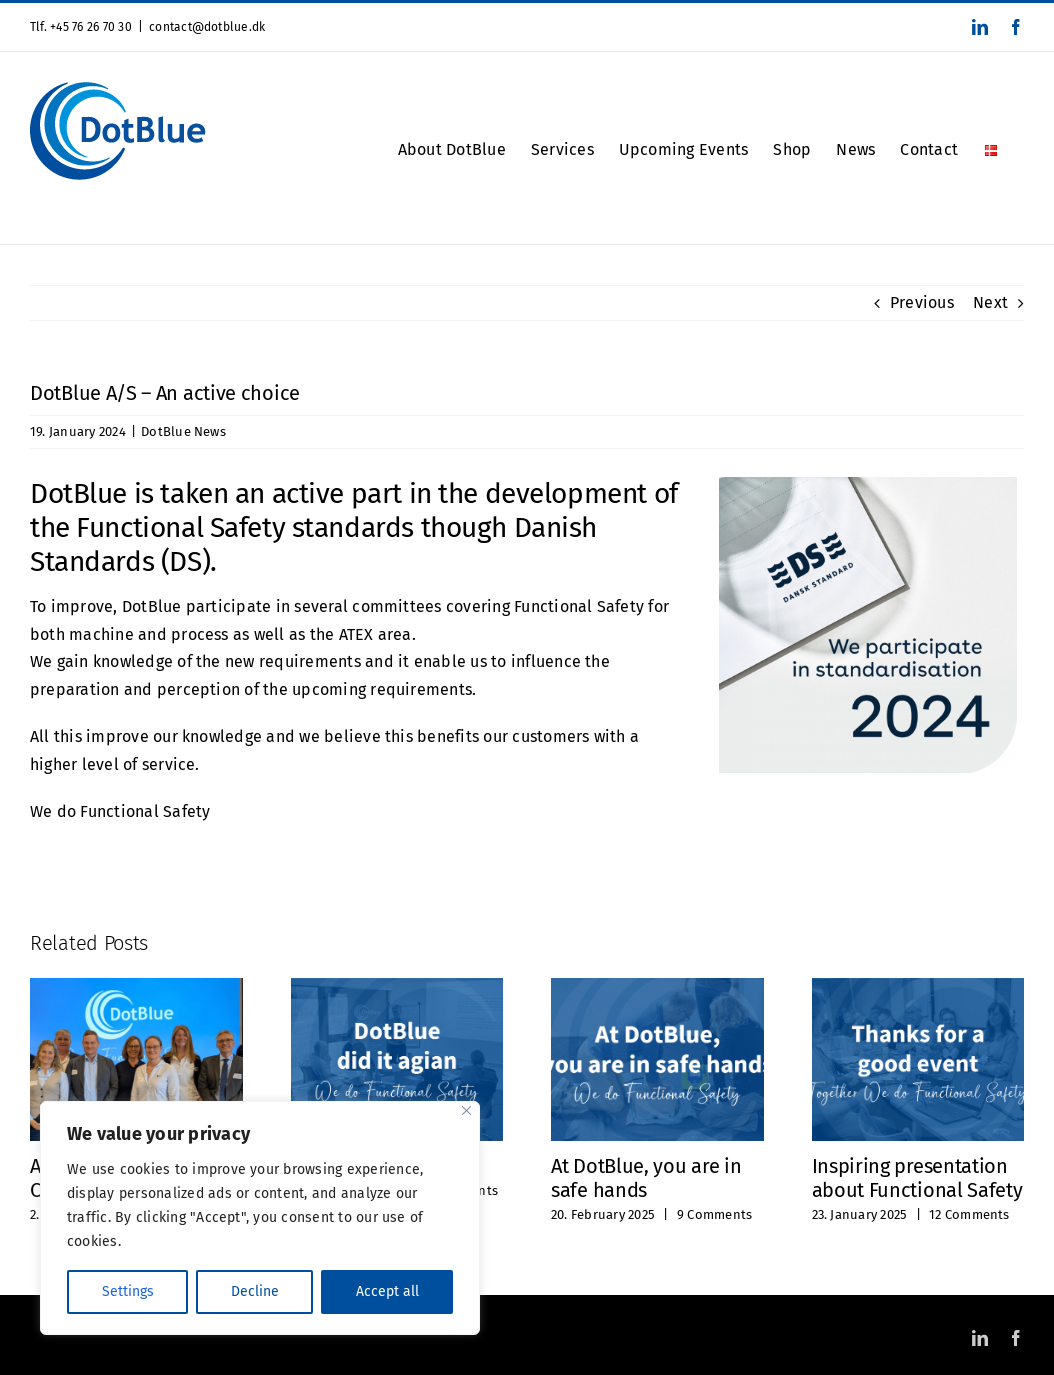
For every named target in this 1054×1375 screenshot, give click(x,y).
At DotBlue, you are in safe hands (646, 1178)
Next (990, 302)
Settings (128, 1291)
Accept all (387, 1291)
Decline (255, 1291)
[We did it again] (397, 987)
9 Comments (714, 1214)
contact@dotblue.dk (207, 27)
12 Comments (969, 1214)
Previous (922, 302)
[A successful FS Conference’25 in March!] (136, 987)
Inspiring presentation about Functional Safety (917, 1178)
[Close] (466, 1110)
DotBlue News (183, 431)
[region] (260, 1218)
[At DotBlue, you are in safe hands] (657, 987)
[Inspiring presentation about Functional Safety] (918, 987)
